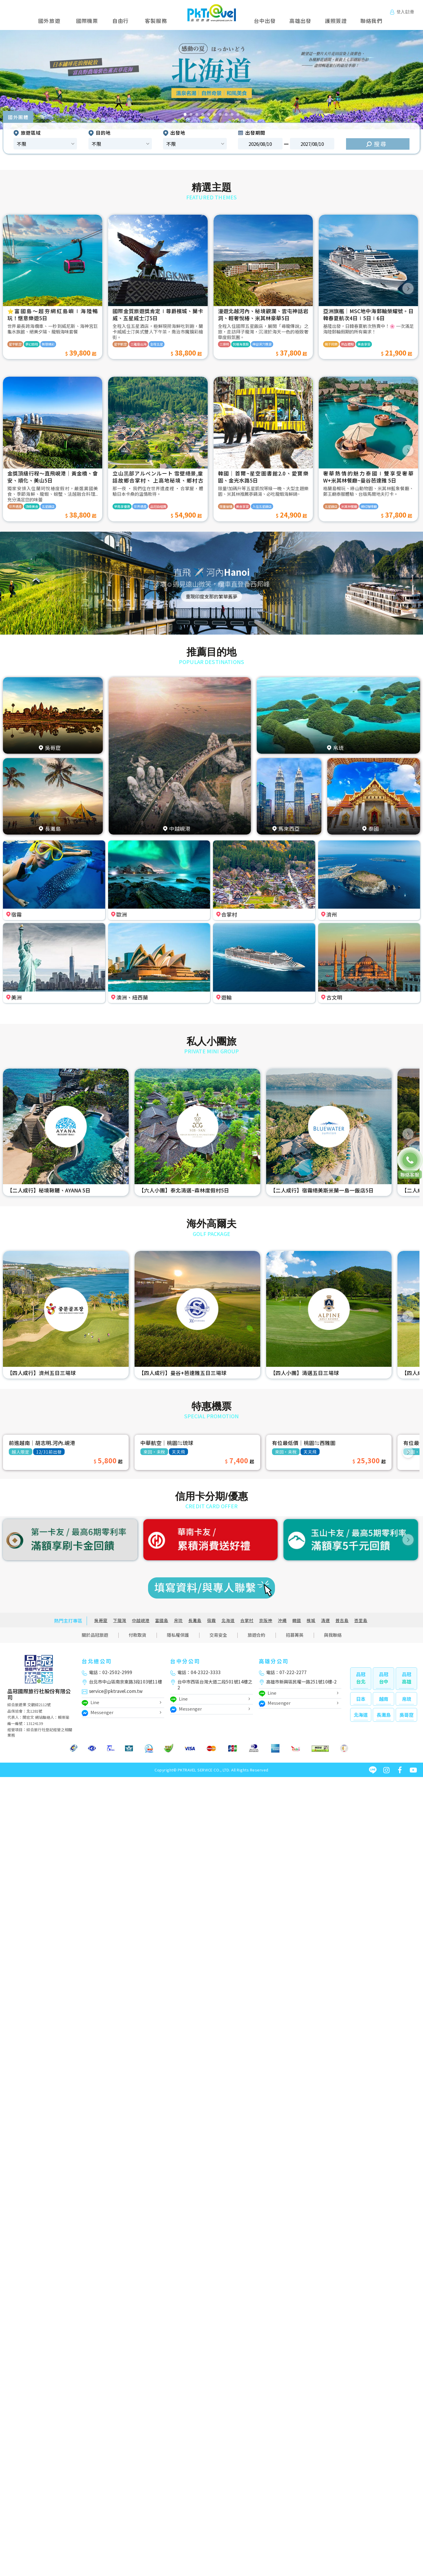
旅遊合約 (256, 1635)
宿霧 (211, 1620)
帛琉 (178, 1620)
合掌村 (247, 1620)
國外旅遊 (51, 20)
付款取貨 (137, 1635)
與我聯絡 (333, 1635)
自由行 (120, 20)
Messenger (97, 1713)
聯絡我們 (371, 20)
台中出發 (265, 20)
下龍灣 (119, 1620)
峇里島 (360, 1620)
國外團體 (18, 117)
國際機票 (87, 20)
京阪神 (265, 1620)
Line (90, 1703)
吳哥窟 (101, 1620)
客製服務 (156, 20)
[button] (21, 79)
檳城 (311, 1620)
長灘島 (195, 1620)
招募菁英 (294, 1635)
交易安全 (218, 1635)
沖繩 (282, 1620)
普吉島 (342, 1620)
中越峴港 (141, 1620)
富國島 (161, 1620)
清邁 (325, 1620)
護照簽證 (336, 20)
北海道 (228, 1620)
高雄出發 (300, 20)
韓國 (296, 1620)
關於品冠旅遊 (95, 1635)
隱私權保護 (178, 1635)
